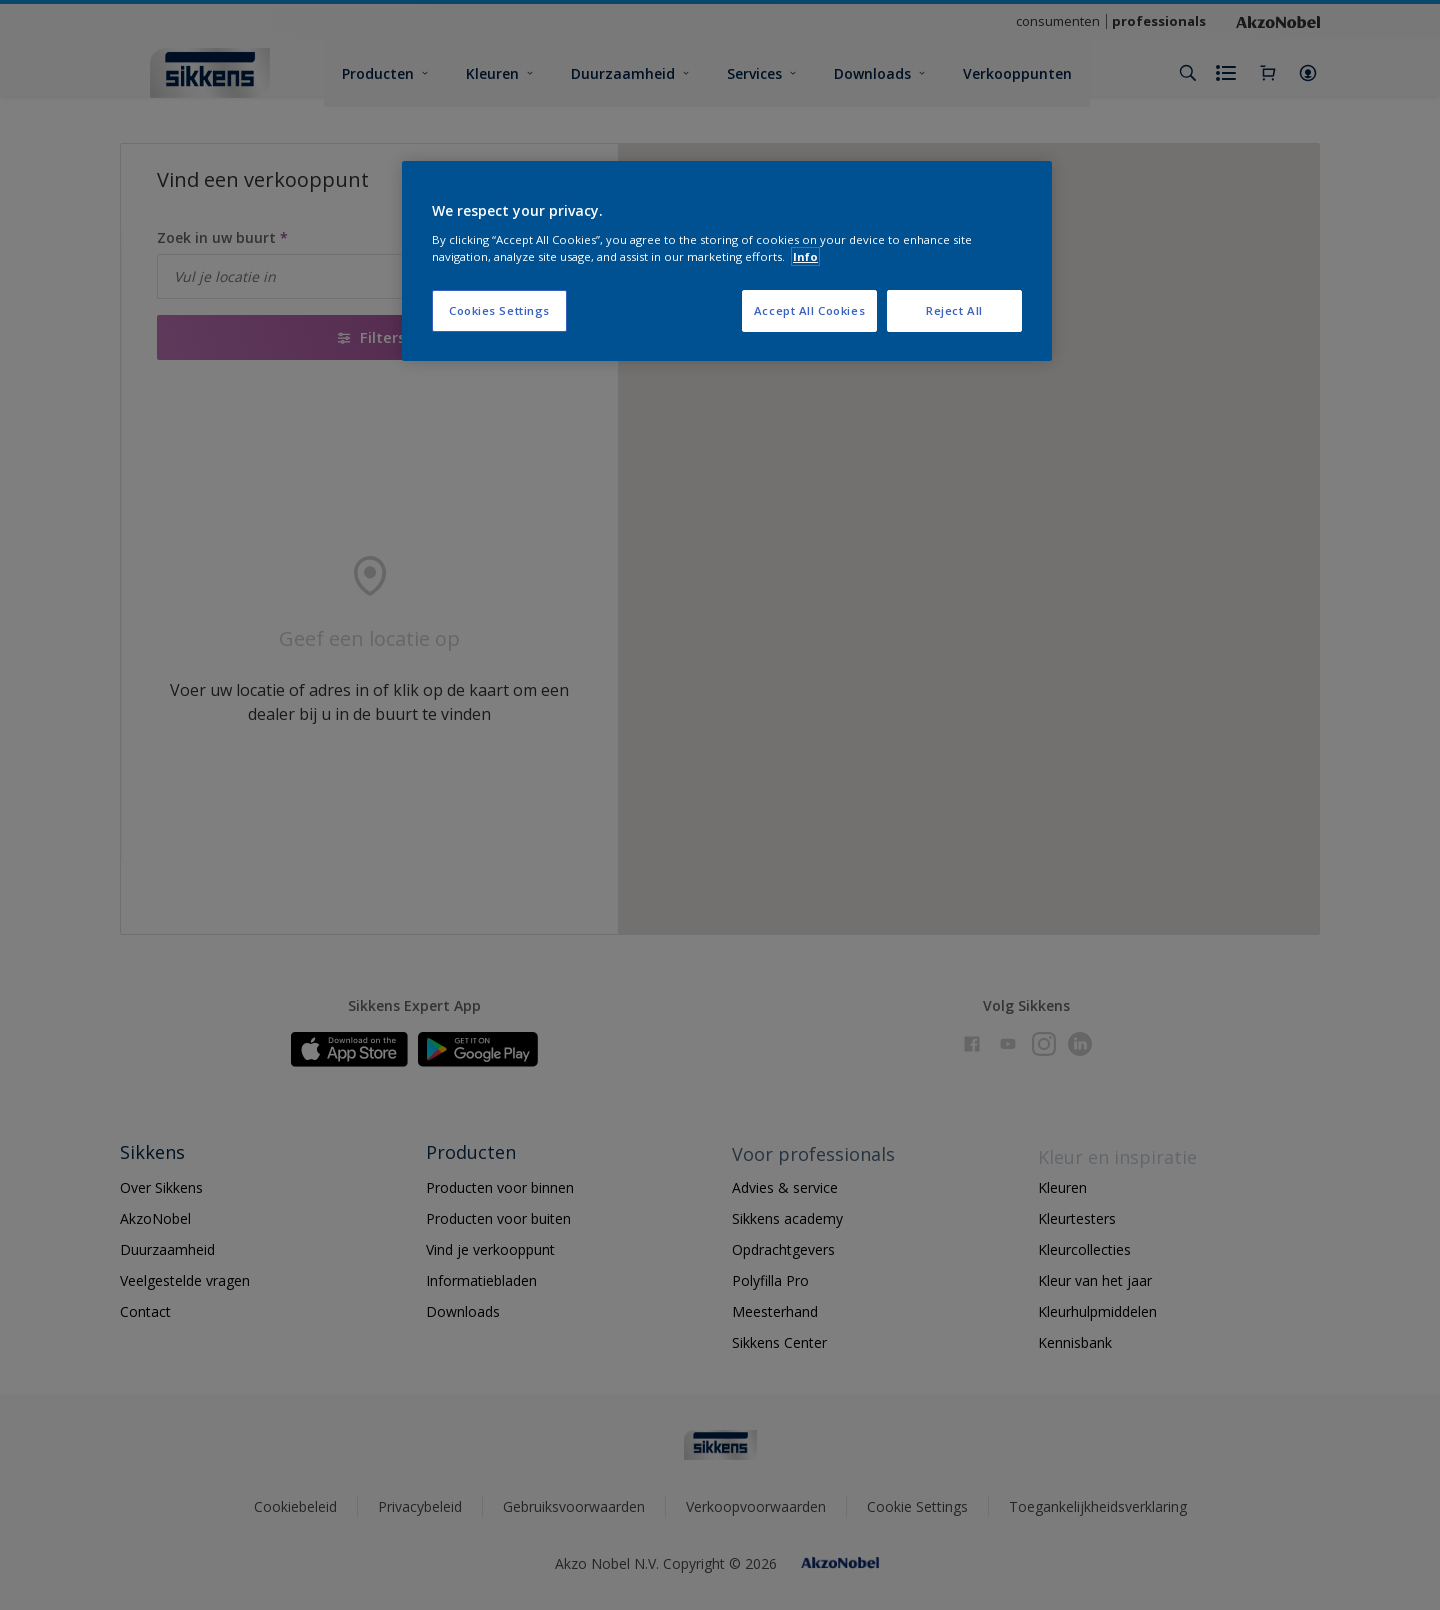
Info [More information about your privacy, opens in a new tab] (805, 256)
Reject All (954, 310)
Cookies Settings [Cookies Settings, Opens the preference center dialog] (499, 310)
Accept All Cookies (809, 310)
